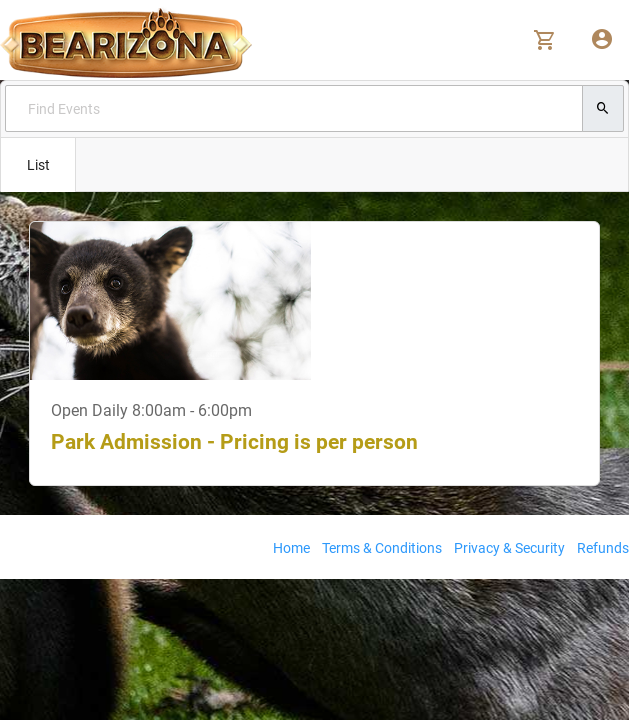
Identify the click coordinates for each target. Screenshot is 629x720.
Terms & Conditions (382, 548)
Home (291, 548)
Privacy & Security (509, 548)
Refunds (603, 548)
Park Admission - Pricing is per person (234, 442)
